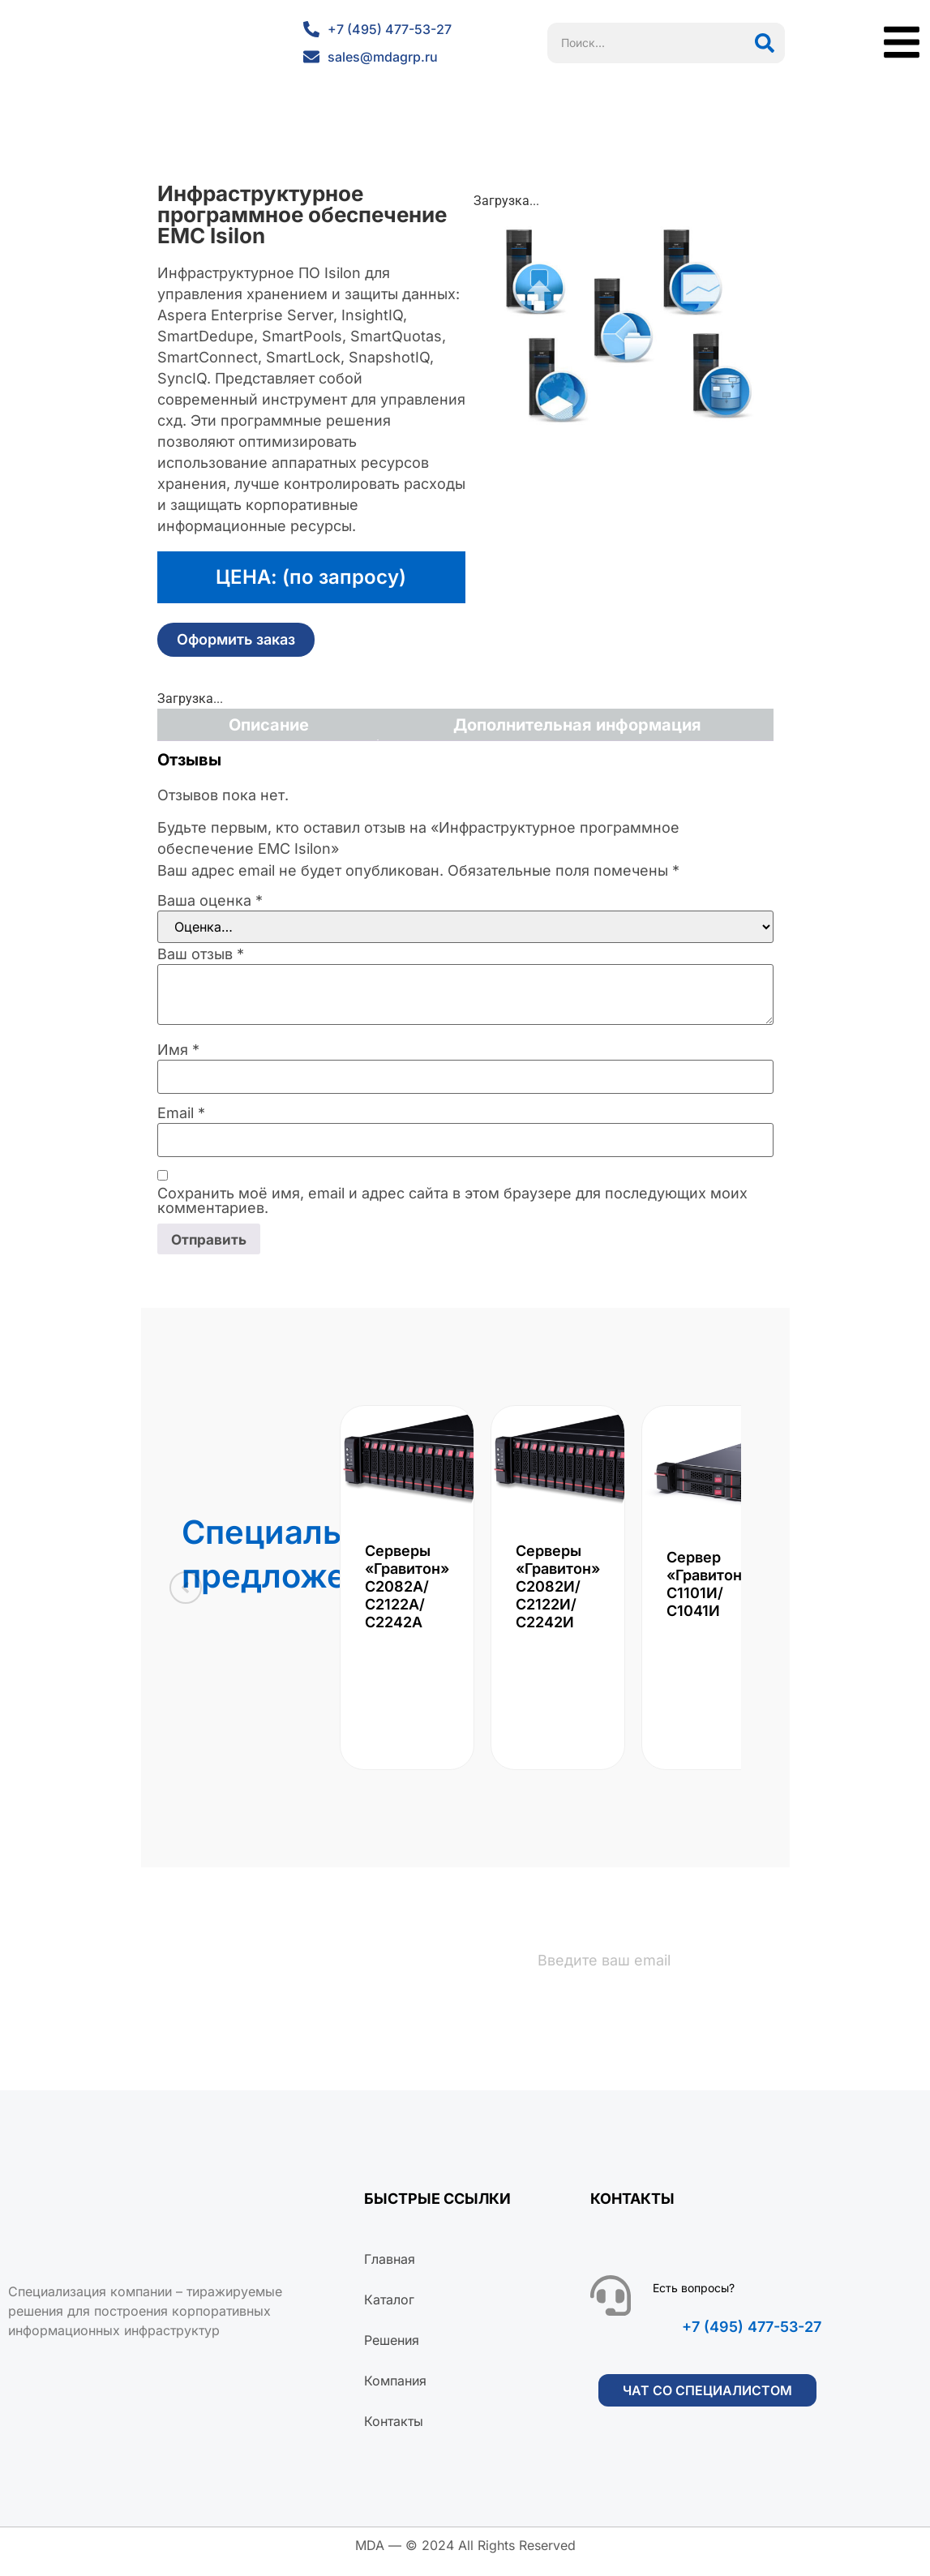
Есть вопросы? (694, 2301)
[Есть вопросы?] (610, 2308)
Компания (395, 2393)
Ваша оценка (210, 901)
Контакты (393, 2434)
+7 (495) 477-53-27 (751, 2339)
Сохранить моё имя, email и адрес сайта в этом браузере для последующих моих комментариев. (452, 1200)
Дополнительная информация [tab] (577, 725)
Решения (391, 2353)
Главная (389, 2272)
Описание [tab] (269, 725)
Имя (178, 1050)
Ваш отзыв (200, 954)
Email (181, 1113)
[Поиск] (764, 43)
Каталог (389, 2312)
